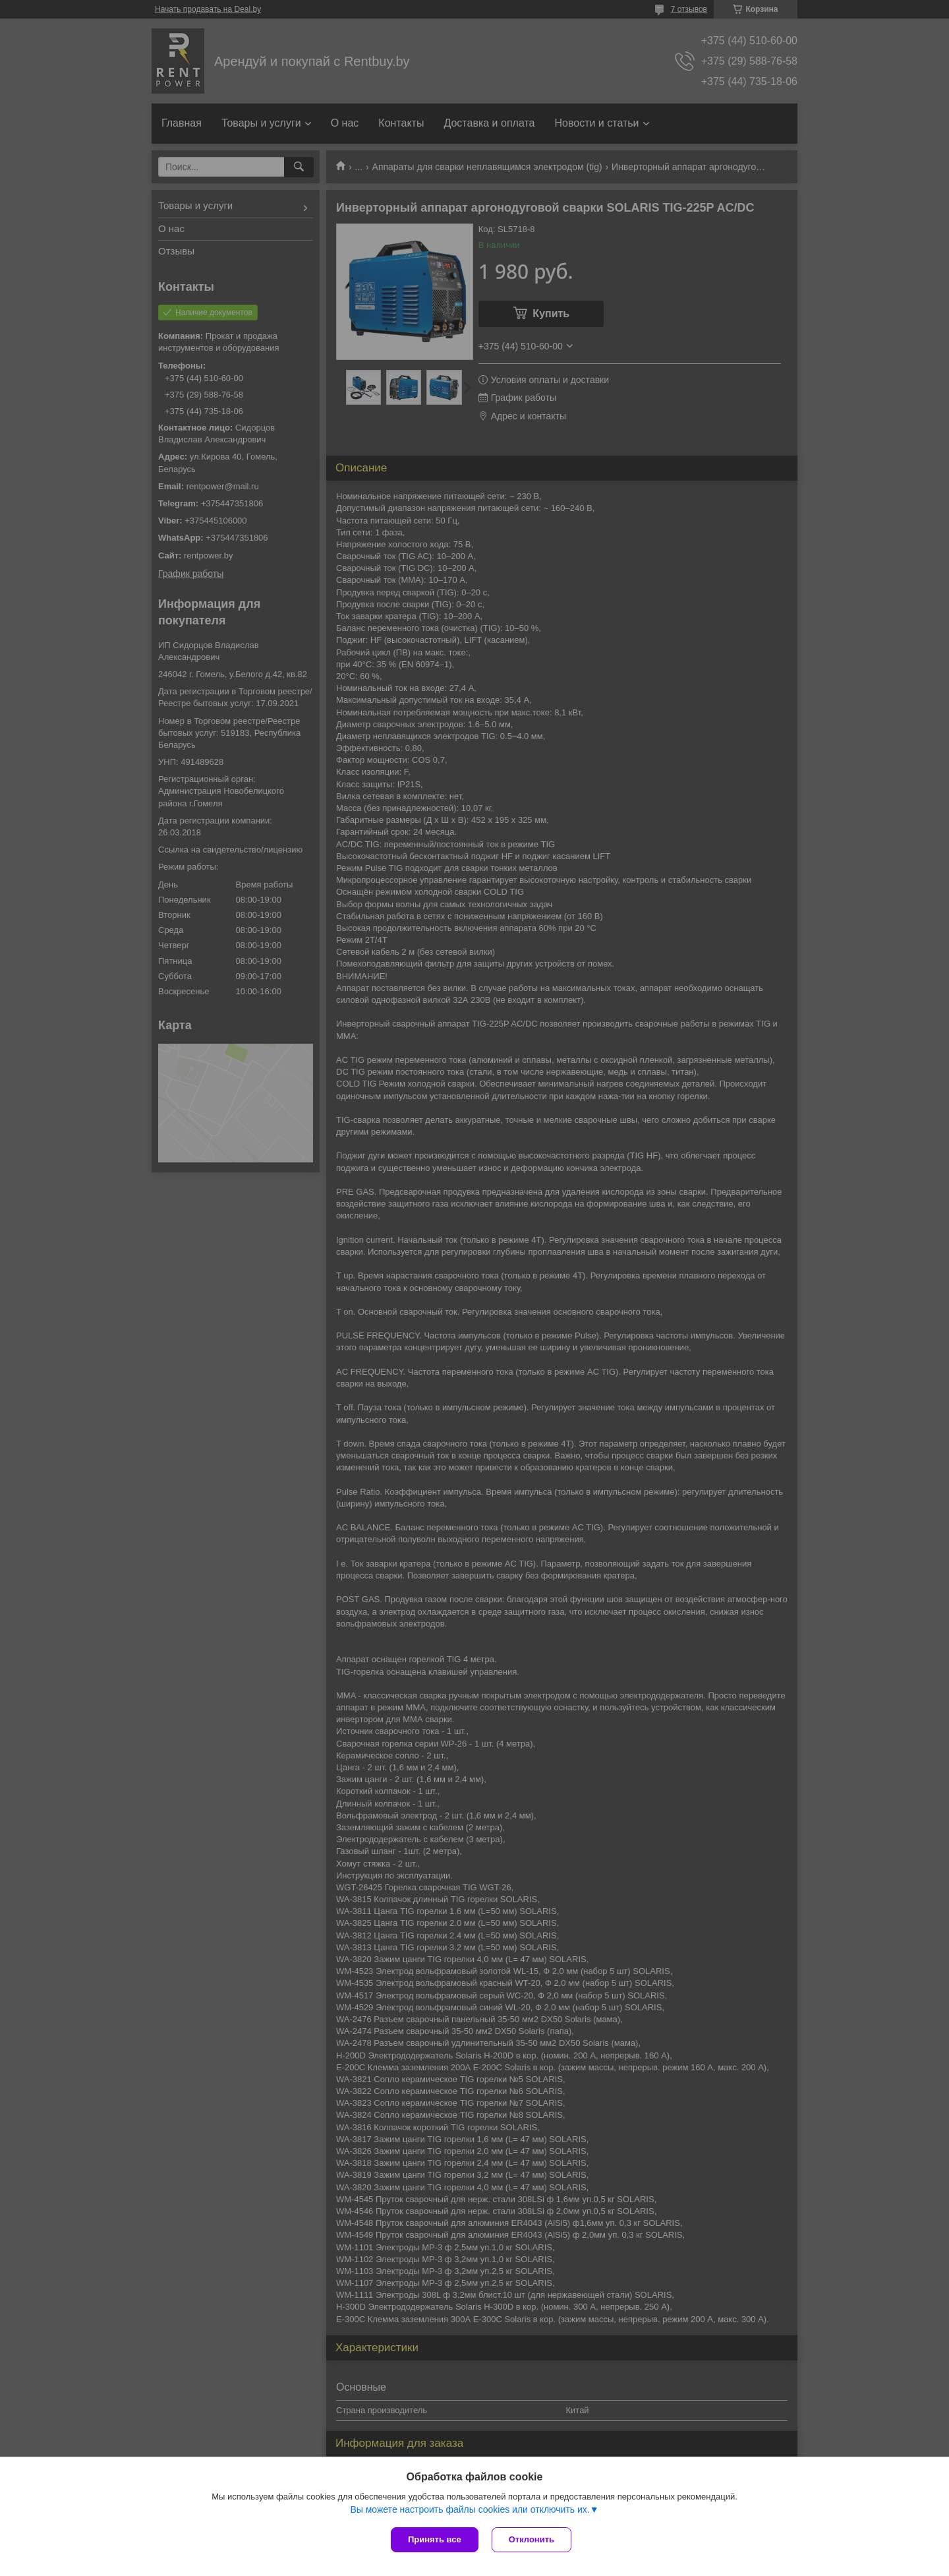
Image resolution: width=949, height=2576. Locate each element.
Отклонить (531, 2539)
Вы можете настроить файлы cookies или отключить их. (469, 2509)
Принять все (434, 2539)
